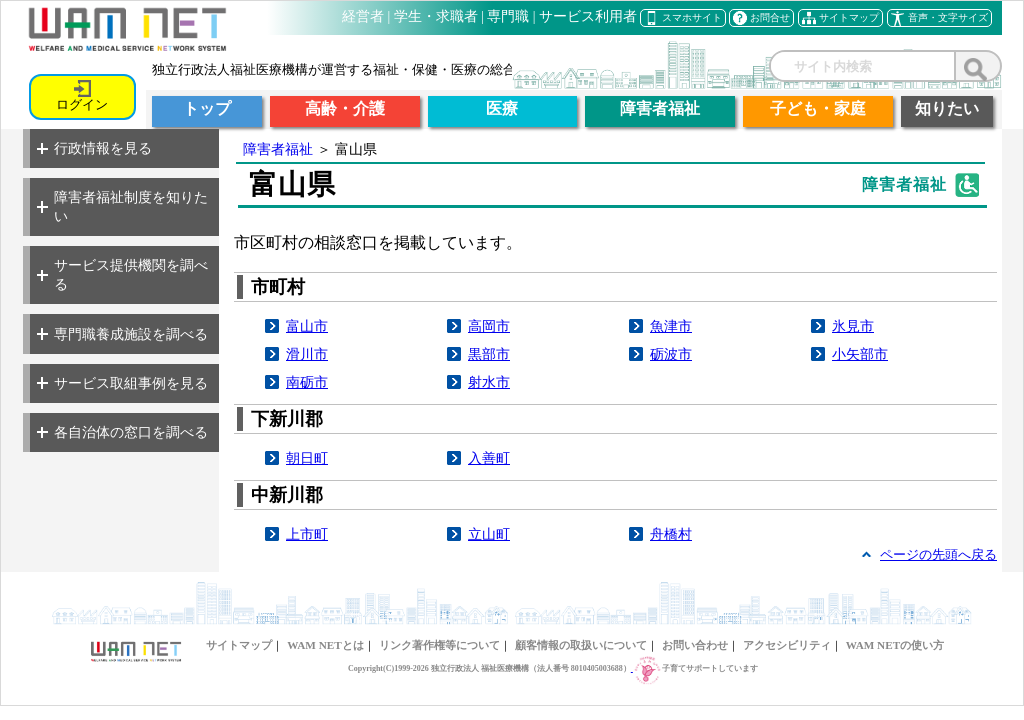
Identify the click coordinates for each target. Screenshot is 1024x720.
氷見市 (853, 326)
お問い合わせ (695, 645)
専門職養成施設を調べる (122, 334)
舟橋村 (671, 534)
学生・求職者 (436, 16)
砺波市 (671, 354)
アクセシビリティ (787, 645)
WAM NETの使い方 (895, 645)
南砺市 (307, 382)
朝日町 (307, 458)
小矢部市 (860, 354)
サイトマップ (239, 645)
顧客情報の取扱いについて (581, 645)
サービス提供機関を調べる (122, 274)
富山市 (307, 326)
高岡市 (489, 326)
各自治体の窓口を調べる (122, 432)
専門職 (508, 16)
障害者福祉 (278, 149)
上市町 (307, 534)
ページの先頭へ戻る (938, 554)
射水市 (489, 382)
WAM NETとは (325, 645)
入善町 (489, 458)
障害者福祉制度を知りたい (122, 206)
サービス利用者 (588, 16)
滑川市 (307, 354)
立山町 (489, 534)
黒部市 (489, 354)
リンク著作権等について (439, 645)
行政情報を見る (94, 148)
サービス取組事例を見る (122, 383)
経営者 (363, 16)
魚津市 (671, 326)
